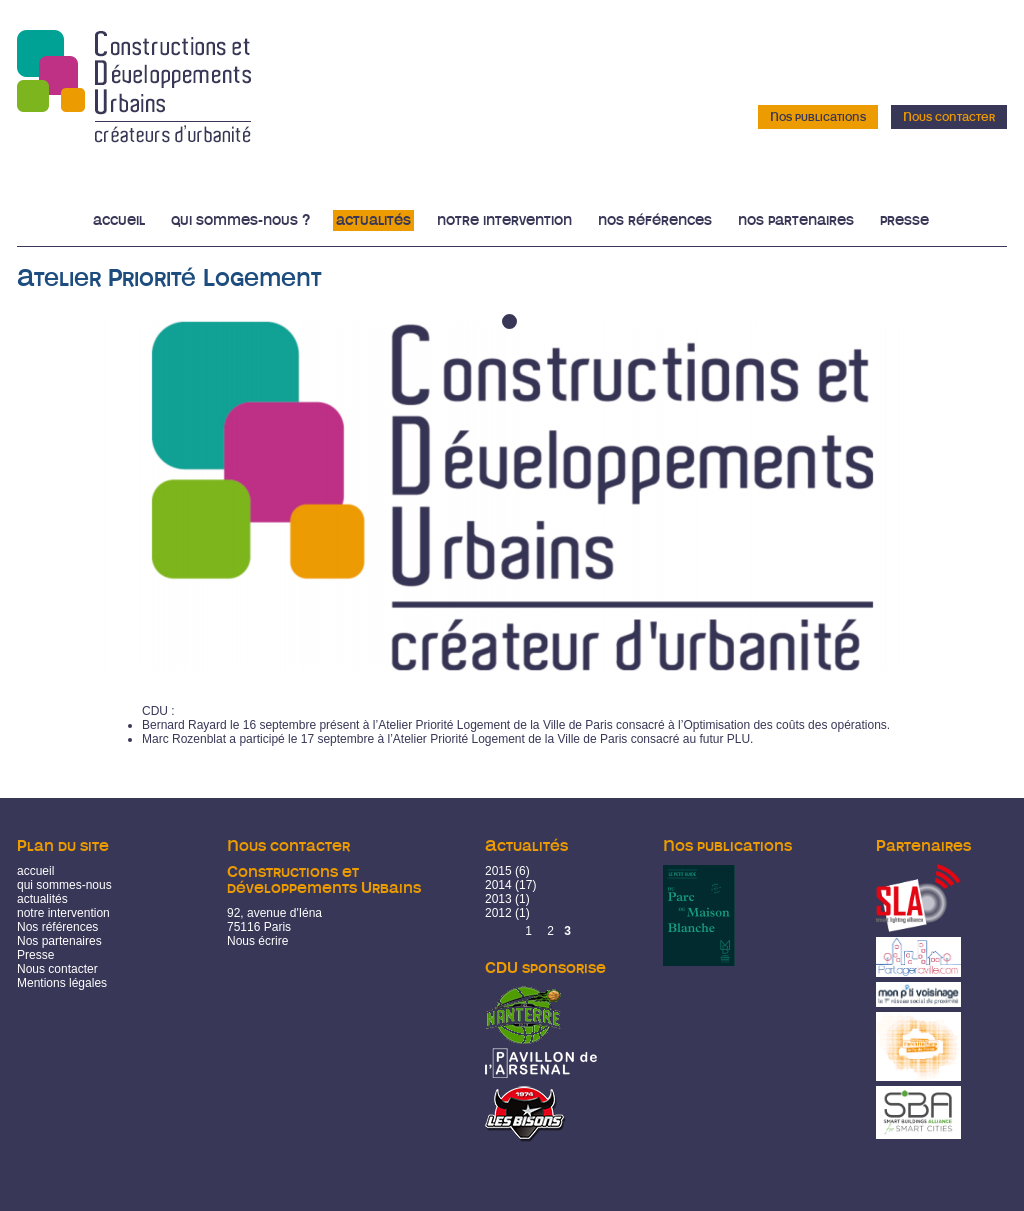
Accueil (119, 220)
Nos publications (818, 117)
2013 (498, 899)
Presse (904, 220)
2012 (498, 913)
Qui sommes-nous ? (240, 220)
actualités (42, 899)
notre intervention (63, 913)
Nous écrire (257, 941)
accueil (35, 871)
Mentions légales (62, 983)
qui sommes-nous (64, 885)
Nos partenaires (796, 220)
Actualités (373, 220)
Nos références (655, 220)
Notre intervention (504, 220)
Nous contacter (949, 117)
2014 (498, 885)
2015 (498, 871)
